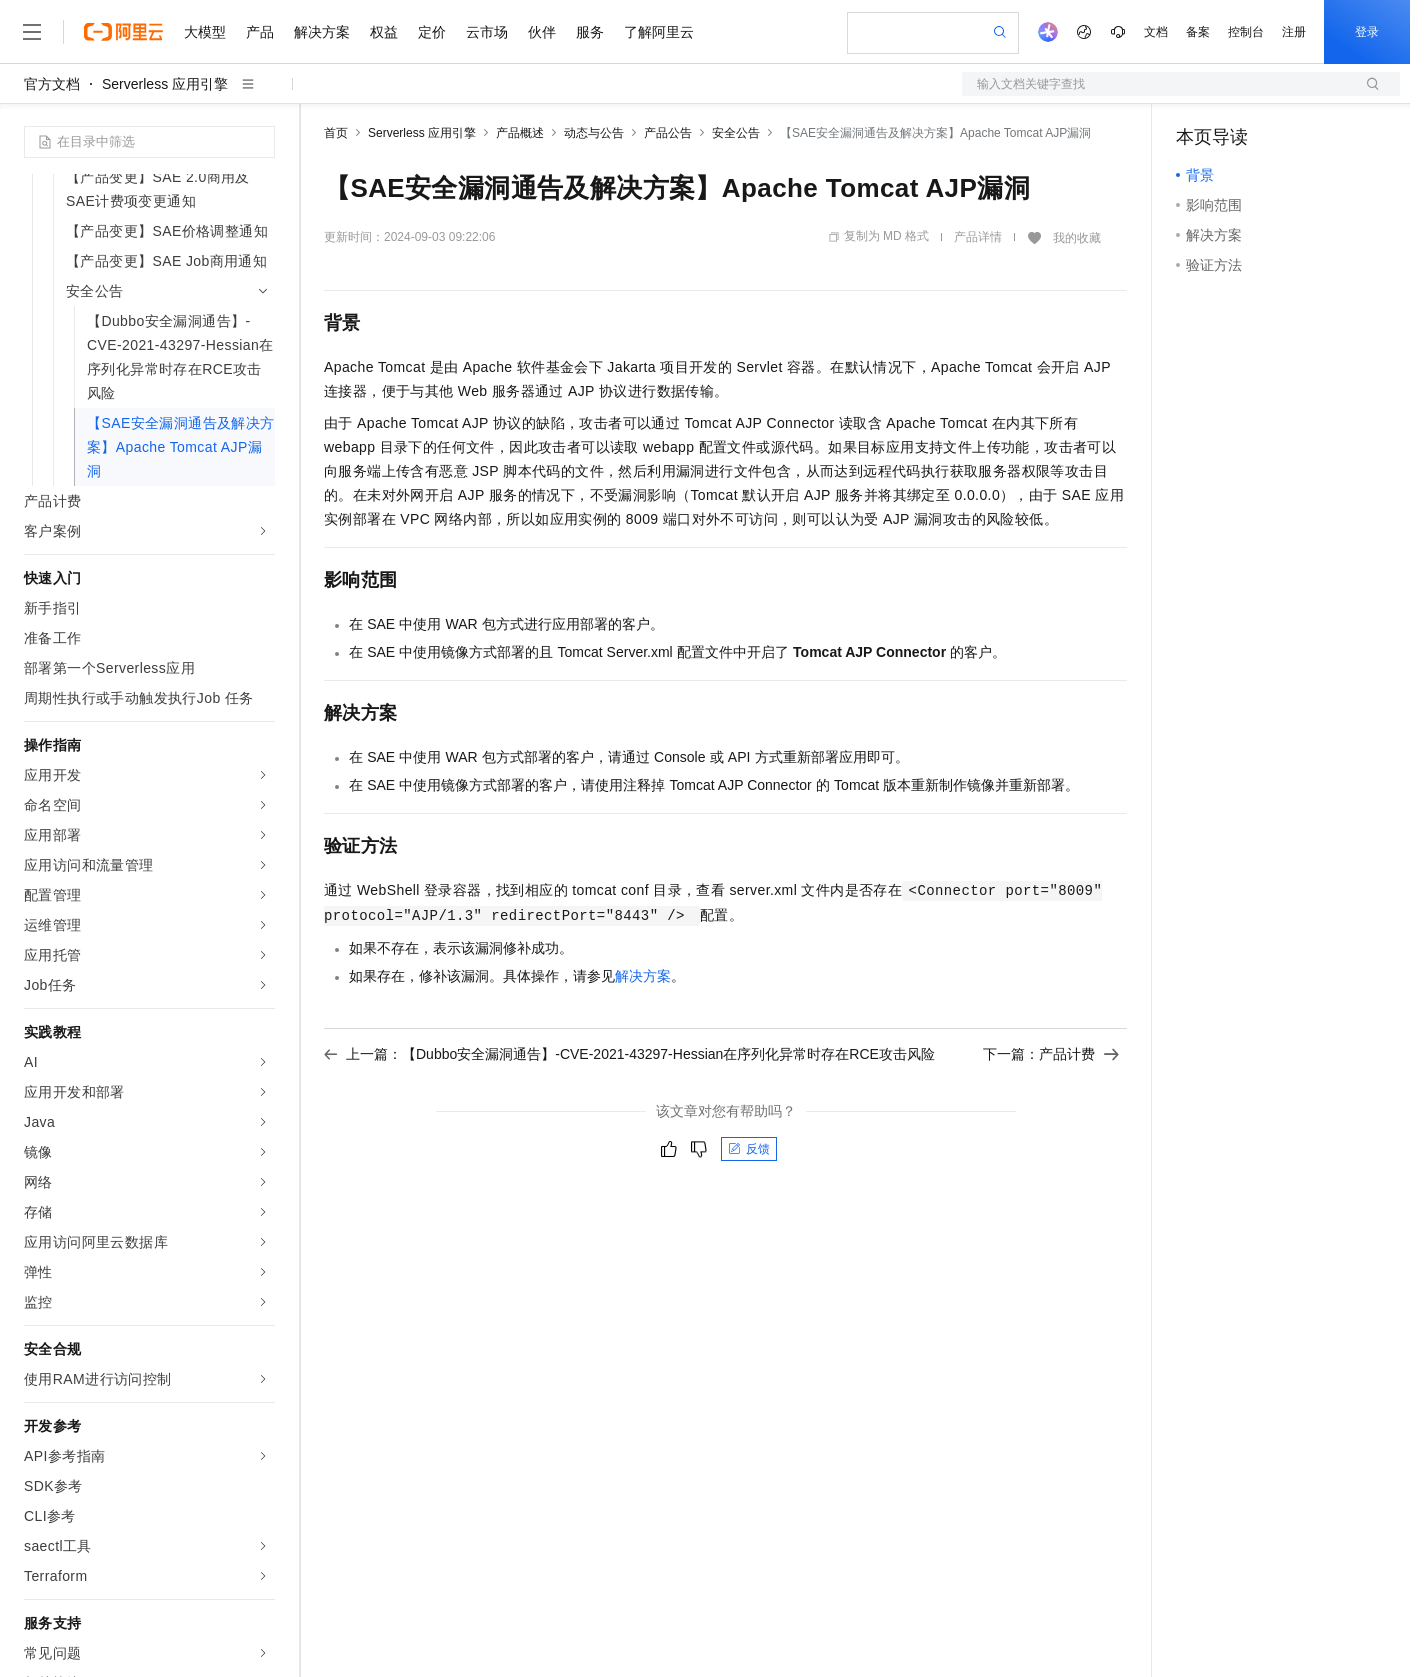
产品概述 (520, 133)
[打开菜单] (32, 32)
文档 (1156, 32)
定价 (432, 32)
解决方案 (322, 32)
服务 (590, 32)
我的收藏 (1077, 238)
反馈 (749, 1149)
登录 (1367, 32)
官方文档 (52, 84)
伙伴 (542, 32)
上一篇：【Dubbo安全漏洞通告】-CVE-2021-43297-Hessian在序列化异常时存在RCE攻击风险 (629, 1054)
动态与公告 (594, 133)
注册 (1294, 32)
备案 (1198, 32)
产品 (260, 32)
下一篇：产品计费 (1051, 1054)
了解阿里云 (659, 32)
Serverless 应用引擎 (165, 84)
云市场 (487, 32)
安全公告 (736, 133)
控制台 (1246, 32)
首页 (336, 133)
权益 (384, 32)
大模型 (205, 32)
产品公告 (668, 133)
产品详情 (978, 237)
